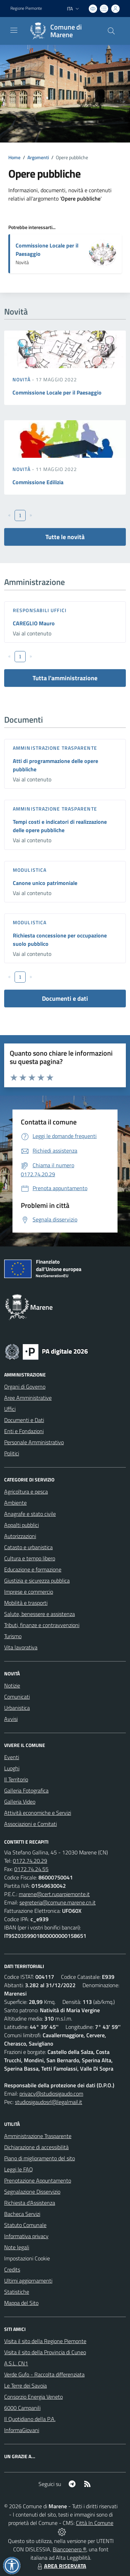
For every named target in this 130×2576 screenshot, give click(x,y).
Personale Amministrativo (34, 1442)
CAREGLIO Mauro (34, 623)
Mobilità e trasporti (25, 1603)
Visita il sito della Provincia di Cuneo (45, 2352)
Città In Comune (94, 2523)
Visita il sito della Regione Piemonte (45, 2341)
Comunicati (17, 1696)
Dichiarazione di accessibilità (36, 2147)
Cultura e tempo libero (29, 1558)
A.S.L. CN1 (16, 2363)
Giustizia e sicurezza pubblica (37, 1580)
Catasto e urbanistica (28, 1547)
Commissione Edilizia (37, 482)
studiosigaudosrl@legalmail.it (48, 2102)
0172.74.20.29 (30, 1860)
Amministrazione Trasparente (37, 2136)
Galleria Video (19, 1801)
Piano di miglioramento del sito (39, 2158)
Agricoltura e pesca (26, 1491)
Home (14, 157)
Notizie (12, 1685)
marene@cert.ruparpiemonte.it (54, 1894)
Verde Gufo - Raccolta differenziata (44, 2374)
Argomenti (38, 157)
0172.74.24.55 (31, 1869)
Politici (11, 1453)
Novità (22, 379)
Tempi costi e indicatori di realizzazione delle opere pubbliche (60, 826)
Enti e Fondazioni (24, 1431)
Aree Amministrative (28, 1397)
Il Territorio (16, 1779)
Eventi (11, 1757)
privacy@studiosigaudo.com (51, 2093)
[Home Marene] (61, 31)
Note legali (16, 2247)
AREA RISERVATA (61, 2566)
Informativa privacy (26, 2236)
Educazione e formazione (32, 1569)
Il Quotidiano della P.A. (29, 2419)
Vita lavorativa (20, 1647)
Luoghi (11, 1768)
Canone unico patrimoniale (45, 883)
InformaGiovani (21, 2430)
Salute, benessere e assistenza (39, 1614)
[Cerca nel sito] (111, 31)
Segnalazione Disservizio (32, 2191)
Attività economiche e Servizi (37, 1813)
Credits (12, 2269)
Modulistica (29, 869)
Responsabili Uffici (40, 610)
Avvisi (11, 1719)
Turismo (12, 1636)
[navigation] (14, 30)
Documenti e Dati (24, 1420)
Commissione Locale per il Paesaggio (57, 392)
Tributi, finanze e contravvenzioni (41, 1625)
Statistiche (16, 2291)
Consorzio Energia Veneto (33, 2396)
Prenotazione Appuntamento (37, 2180)
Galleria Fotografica (26, 1790)
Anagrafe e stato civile (30, 1514)
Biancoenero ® (69, 2549)
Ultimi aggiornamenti (28, 2280)
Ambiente (15, 1502)
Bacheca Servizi (22, 2214)
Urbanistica (17, 1708)
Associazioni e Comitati (30, 1824)
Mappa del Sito (21, 2303)
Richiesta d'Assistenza (29, 2203)
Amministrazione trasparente (55, 747)
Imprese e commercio (28, 1591)
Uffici (10, 1409)
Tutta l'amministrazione (65, 678)
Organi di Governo (24, 1386)
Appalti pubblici (21, 1525)
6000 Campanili (22, 2408)
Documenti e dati (65, 998)
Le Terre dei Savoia (25, 2385)
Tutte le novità (65, 537)
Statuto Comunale (25, 2225)
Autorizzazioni (20, 1536)
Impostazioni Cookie (27, 2258)
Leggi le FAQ (18, 2169)
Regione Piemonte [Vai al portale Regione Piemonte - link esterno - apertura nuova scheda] (26, 8)
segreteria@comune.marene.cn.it (57, 1902)
